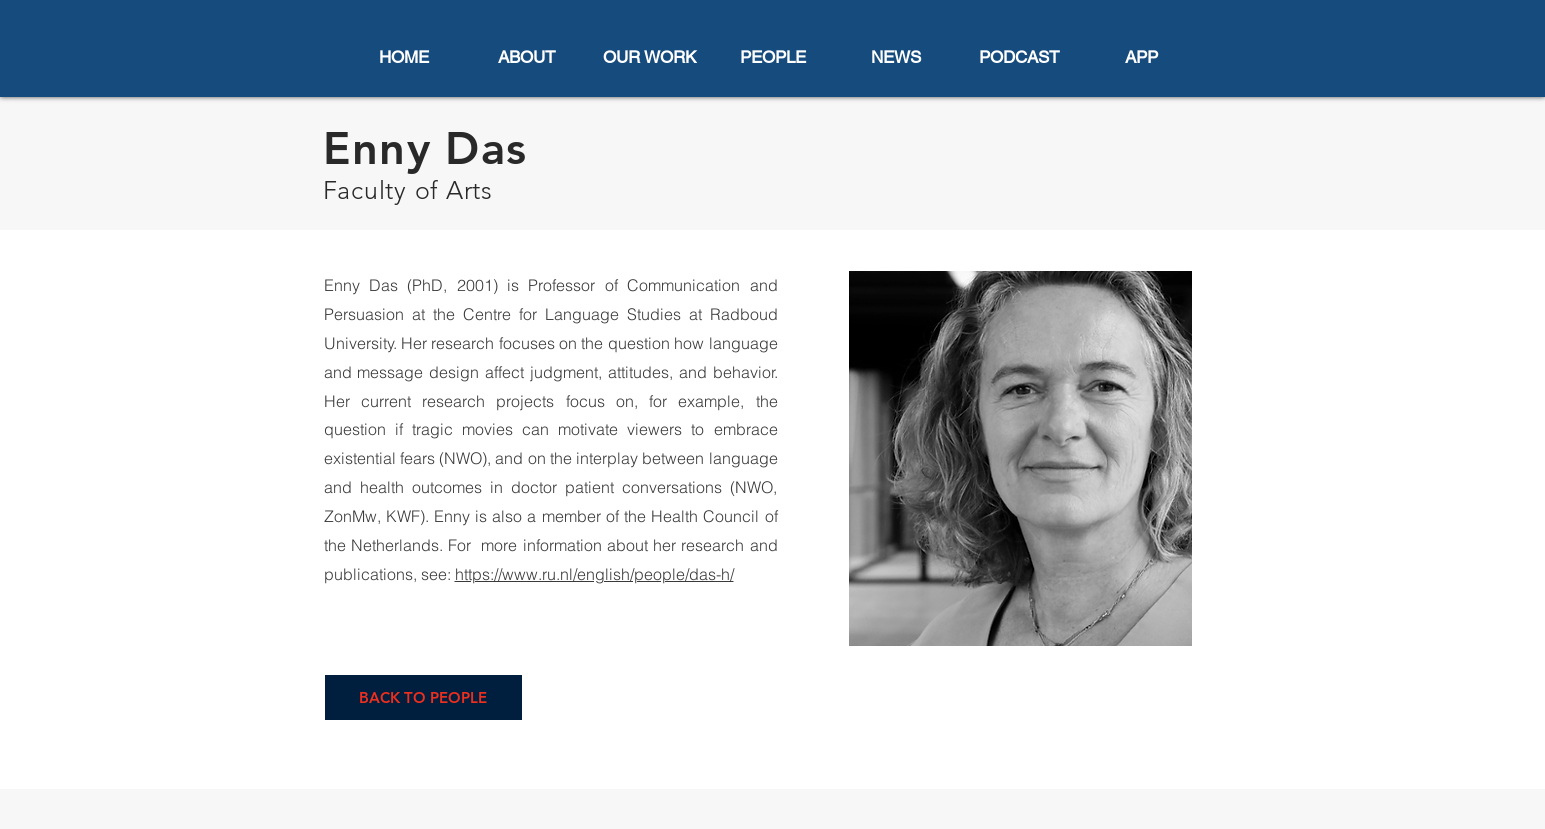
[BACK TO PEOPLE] (423, 697)
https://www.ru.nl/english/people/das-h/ (594, 574)
